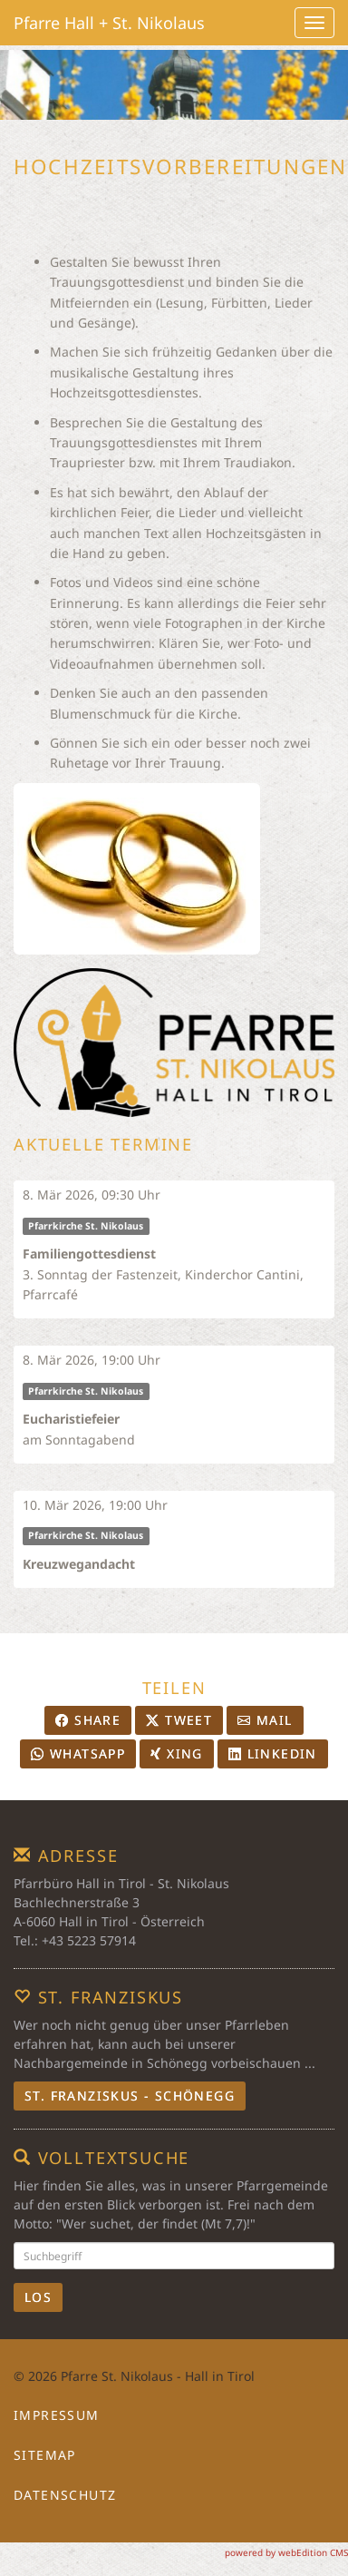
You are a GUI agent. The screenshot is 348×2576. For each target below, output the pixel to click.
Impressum (57, 2415)
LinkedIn (272, 1753)
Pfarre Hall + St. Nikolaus (109, 23)
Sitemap (45, 2454)
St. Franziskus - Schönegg (129, 2095)
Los (38, 2297)
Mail (264, 1720)
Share (88, 1720)
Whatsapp (78, 1753)
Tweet (179, 1720)
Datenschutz (65, 2494)
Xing (176, 1753)
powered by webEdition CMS (286, 2552)
